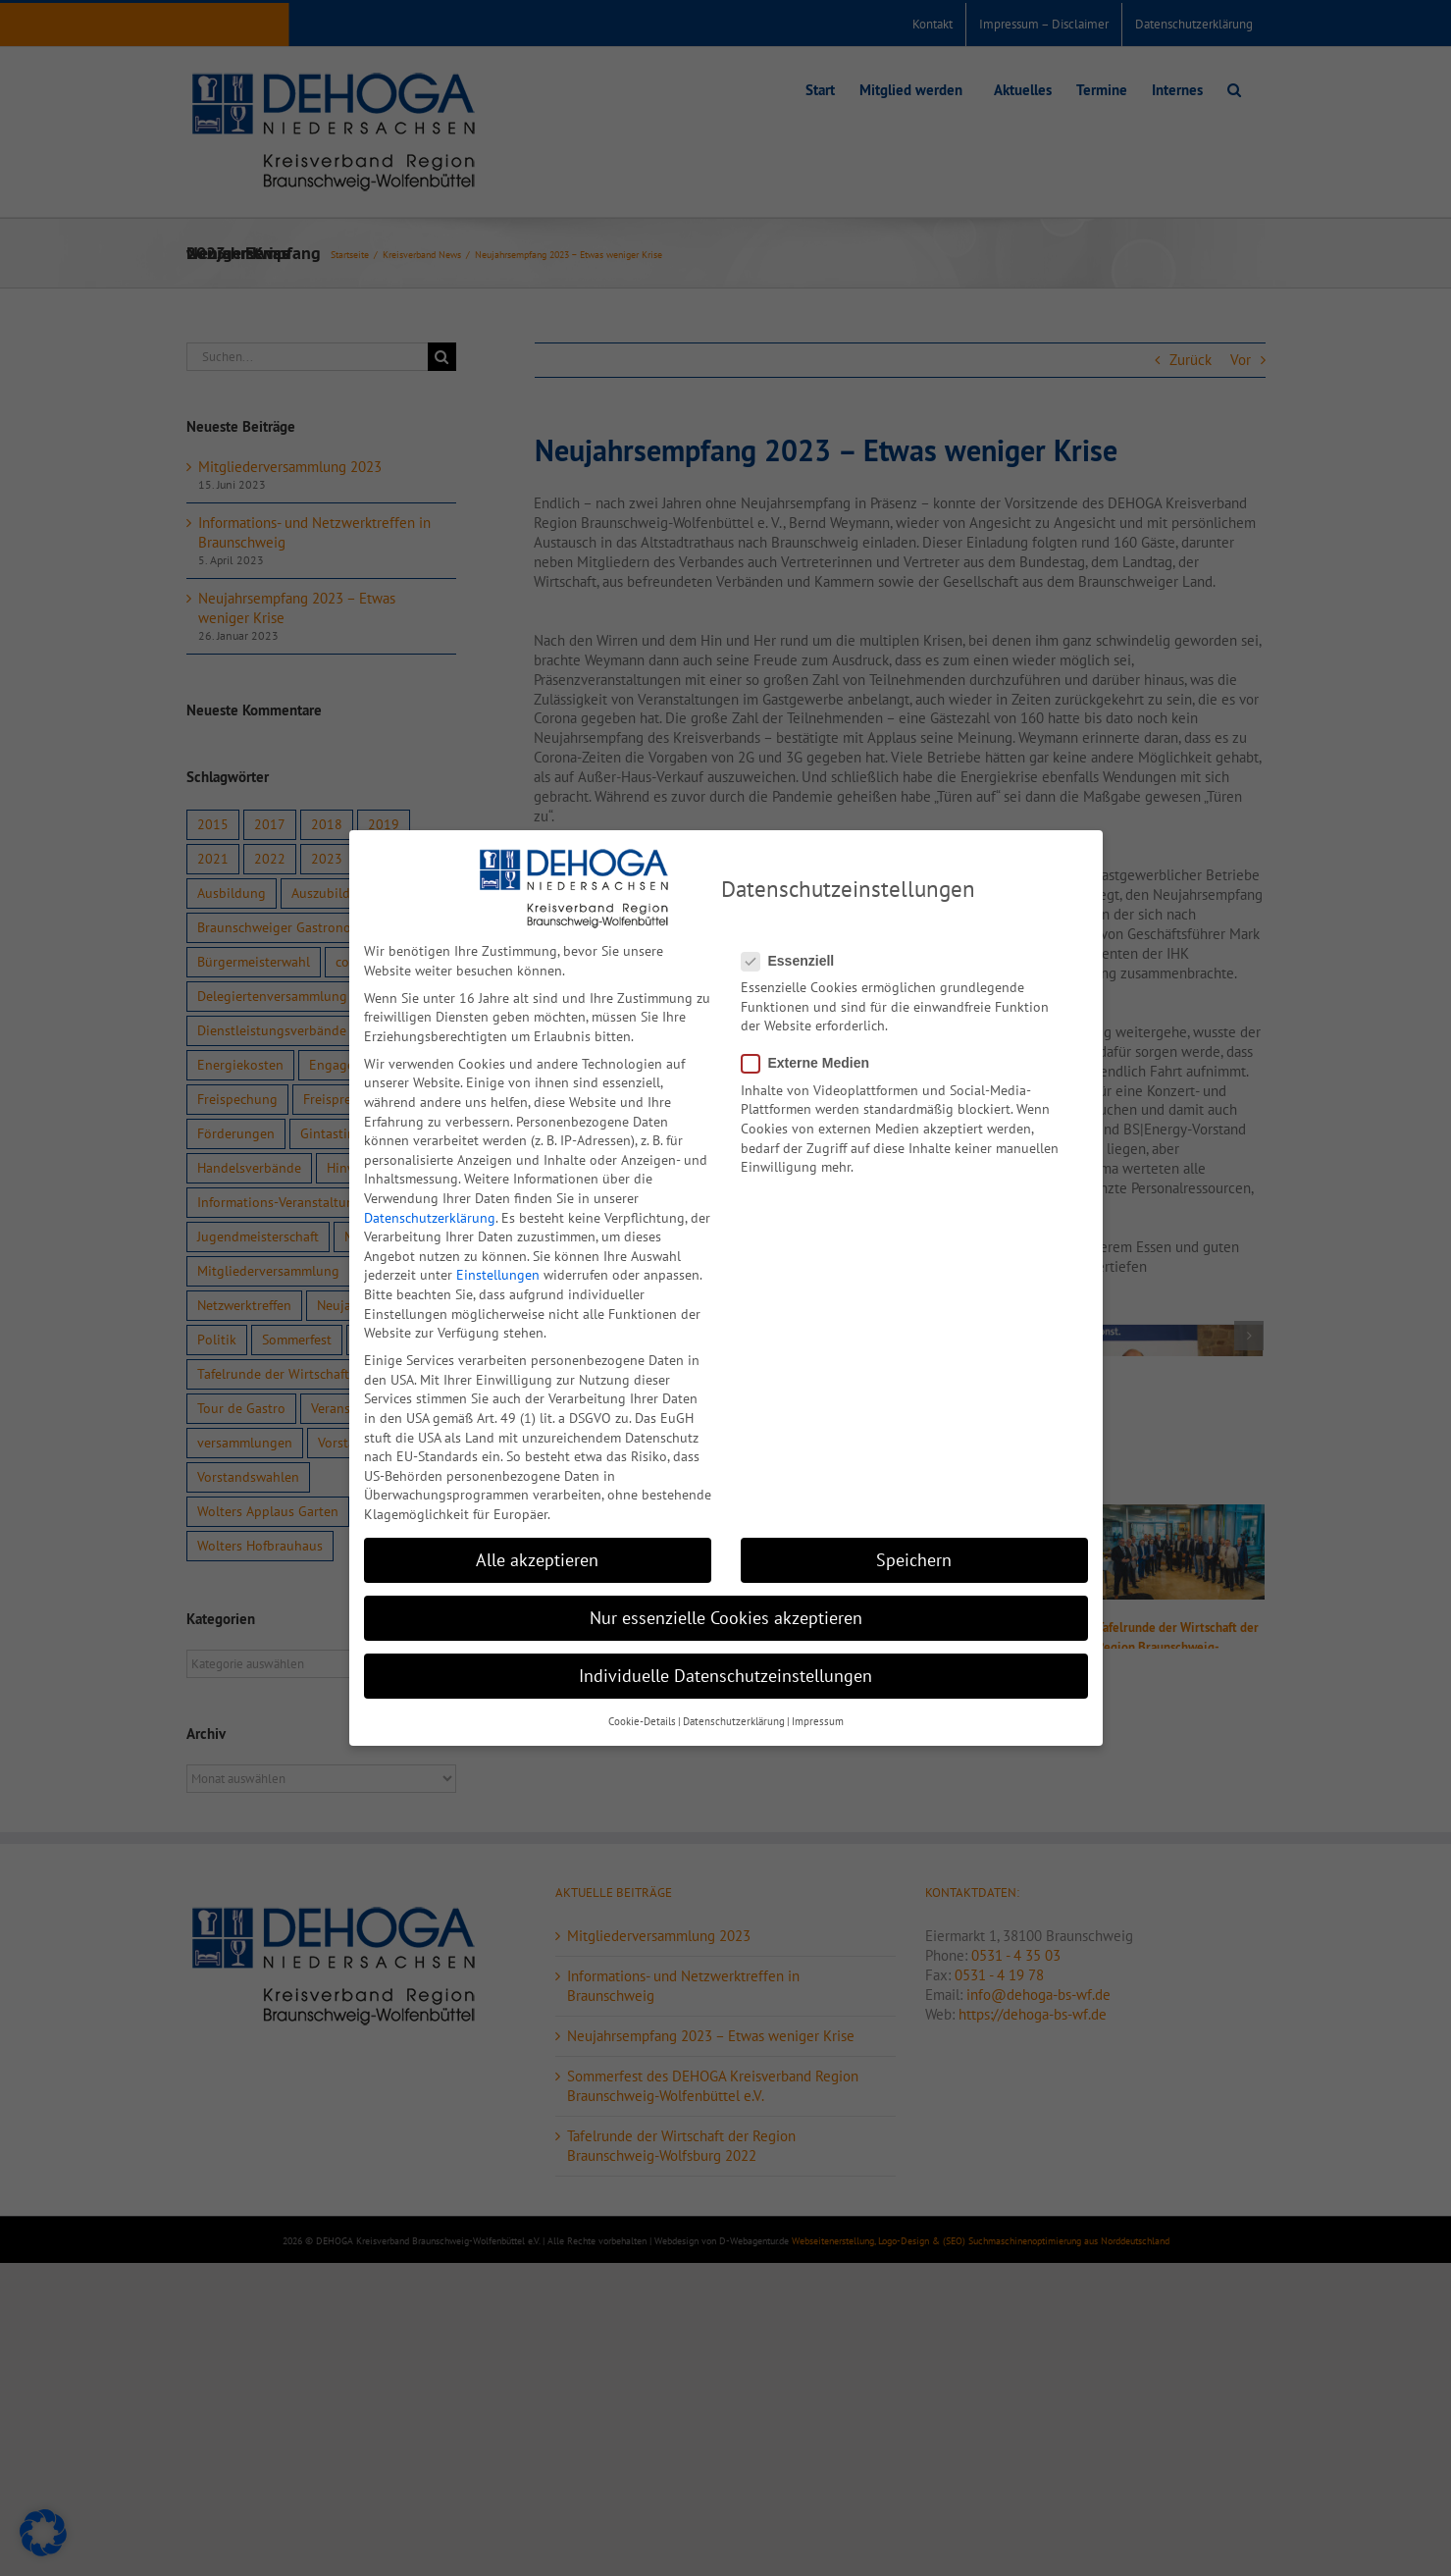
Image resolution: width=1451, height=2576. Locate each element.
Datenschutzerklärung (429, 1218)
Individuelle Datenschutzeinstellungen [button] (725, 1675)
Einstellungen (498, 1275)
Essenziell (796, 961)
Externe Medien (813, 1063)
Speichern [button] (914, 1560)
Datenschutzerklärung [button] (734, 1721)
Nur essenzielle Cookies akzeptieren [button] (726, 1617)
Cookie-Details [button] (642, 1721)
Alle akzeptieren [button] (537, 1560)
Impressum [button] (818, 1721)
